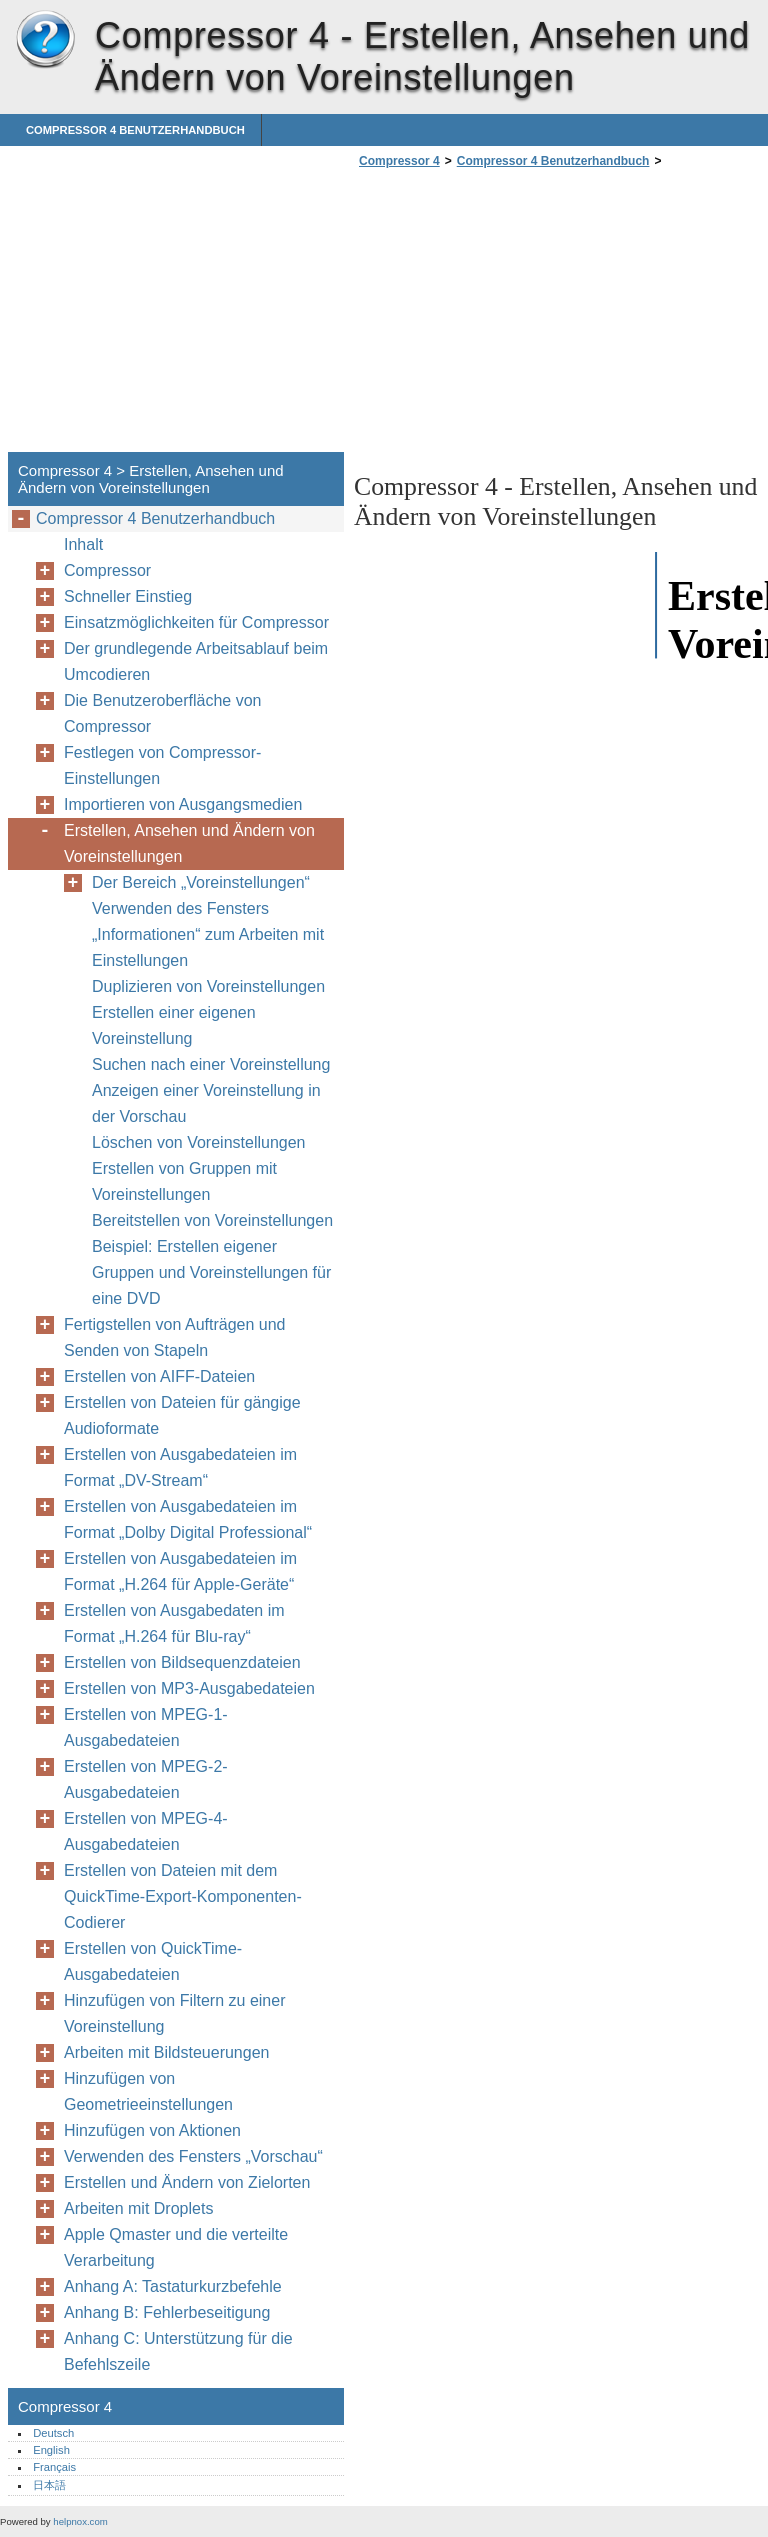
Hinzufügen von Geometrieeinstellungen (148, 2091)
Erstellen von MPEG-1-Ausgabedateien (146, 1727)
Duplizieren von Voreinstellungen (208, 986)
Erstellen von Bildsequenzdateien (182, 1662)
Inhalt (83, 544)
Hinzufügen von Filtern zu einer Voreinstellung (174, 2013)
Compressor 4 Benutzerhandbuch (135, 130)
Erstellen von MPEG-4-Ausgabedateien (146, 1831)
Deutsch (53, 2433)
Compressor (107, 570)
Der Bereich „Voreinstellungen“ (201, 882)
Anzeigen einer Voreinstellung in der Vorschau (206, 1103)
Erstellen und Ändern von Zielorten (187, 2182)
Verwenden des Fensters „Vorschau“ (193, 2156)
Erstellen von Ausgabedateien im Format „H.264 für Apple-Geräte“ (180, 1571)
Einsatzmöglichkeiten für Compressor (196, 622)
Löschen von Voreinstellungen (199, 1142)
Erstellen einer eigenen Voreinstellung (174, 1025)
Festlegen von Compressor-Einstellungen (162, 765)
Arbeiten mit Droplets (138, 2208)
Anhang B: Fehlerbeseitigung (167, 2312)
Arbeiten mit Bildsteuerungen (166, 2052)
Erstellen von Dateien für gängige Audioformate (182, 1415)
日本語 (49, 2485)
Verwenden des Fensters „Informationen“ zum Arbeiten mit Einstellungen (208, 934)
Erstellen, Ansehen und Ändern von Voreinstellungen (189, 843)
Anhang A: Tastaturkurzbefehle (173, 2286)
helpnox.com (80, 2521)
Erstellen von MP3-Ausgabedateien (189, 1688)
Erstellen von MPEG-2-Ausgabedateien (146, 1779)
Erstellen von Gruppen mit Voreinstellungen (184, 1181)
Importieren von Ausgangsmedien (183, 804)
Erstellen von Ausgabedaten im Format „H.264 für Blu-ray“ (174, 1623)
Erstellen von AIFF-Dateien (159, 1376)
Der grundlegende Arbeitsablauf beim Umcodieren (196, 661)
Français (54, 2467)
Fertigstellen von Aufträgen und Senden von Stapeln (174, 1337)
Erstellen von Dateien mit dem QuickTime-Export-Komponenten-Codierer (183, 1896)
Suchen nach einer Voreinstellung (211, 1064)
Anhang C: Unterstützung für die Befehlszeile (178, 2351)
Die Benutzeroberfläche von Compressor (162, 713)
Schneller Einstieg (128, 596)
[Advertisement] (522, 316)
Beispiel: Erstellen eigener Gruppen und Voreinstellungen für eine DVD (211, 1272)
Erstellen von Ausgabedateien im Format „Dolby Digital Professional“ (188, 1519)
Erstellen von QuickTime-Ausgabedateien (153, 1961)
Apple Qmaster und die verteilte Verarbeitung (176, 2247)
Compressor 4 (45, 40)
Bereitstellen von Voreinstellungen (212, 1220)
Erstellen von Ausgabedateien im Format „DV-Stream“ (180, 1467)
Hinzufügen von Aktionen (152, 2130)
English (51, 2450)
